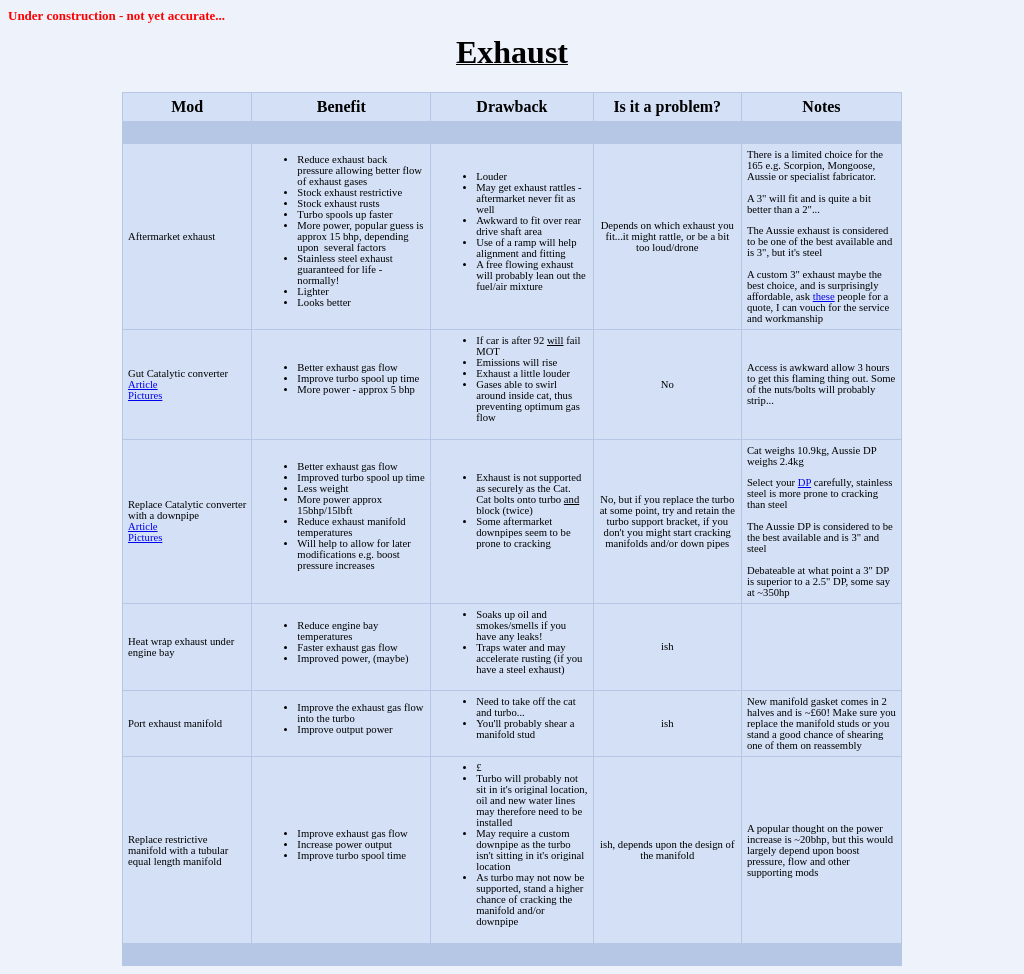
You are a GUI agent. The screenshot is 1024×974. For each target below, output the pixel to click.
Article (143, 384)
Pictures (145, 395)
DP (804, 482)
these (824, 296)
